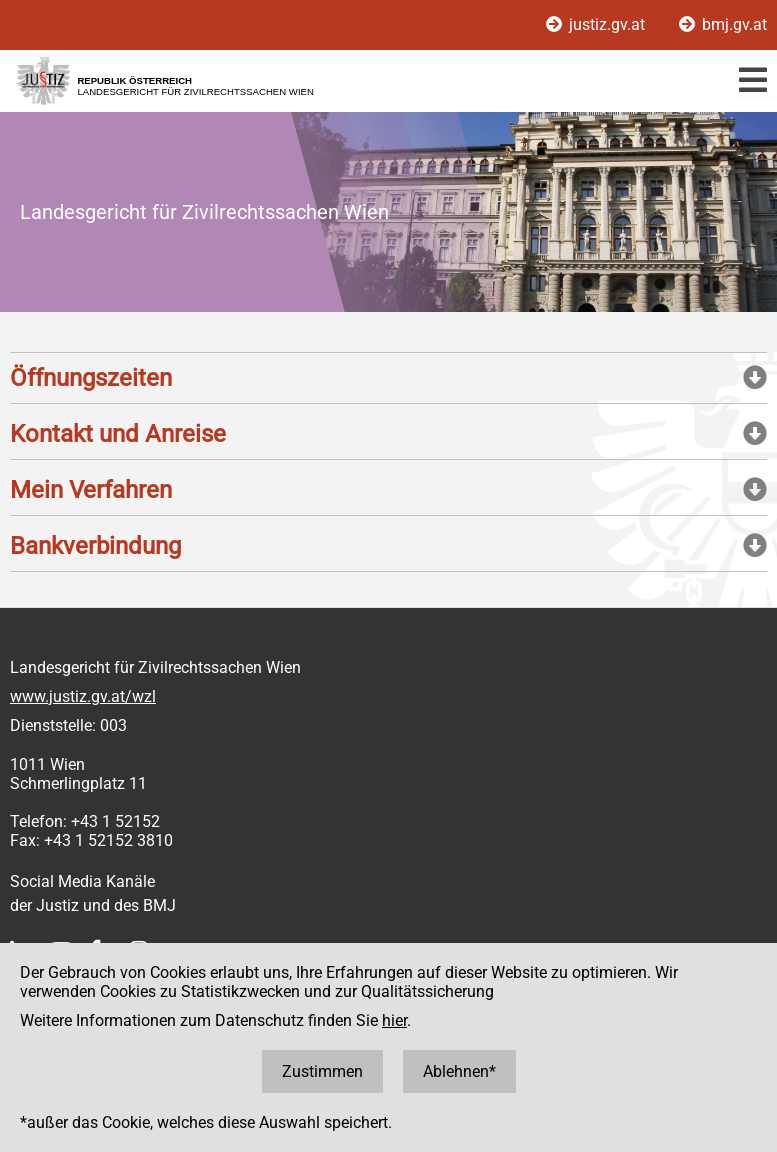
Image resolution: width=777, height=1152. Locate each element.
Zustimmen (322, 1071)
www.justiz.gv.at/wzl (83, 696)
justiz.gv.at (597, 24)
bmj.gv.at (723, 24)
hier (394, 1020)
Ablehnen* (459, 1071)
